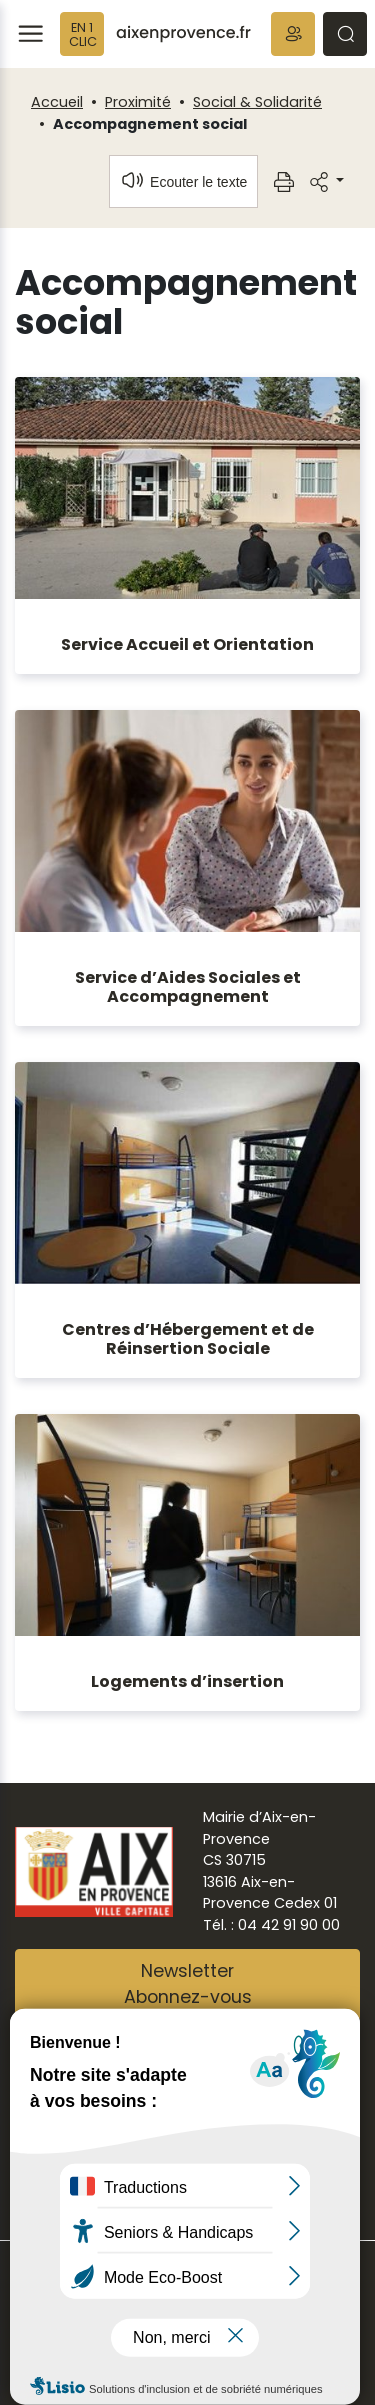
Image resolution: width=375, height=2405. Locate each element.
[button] (293, 34)
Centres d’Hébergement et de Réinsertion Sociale (188, 1339)
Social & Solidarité (257, 102)
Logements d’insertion (187, 1681)
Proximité (138, 102)
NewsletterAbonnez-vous (188, 1984)
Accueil (57, 102)
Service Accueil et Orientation (187, 644)
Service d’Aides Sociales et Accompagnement (188, 987)
